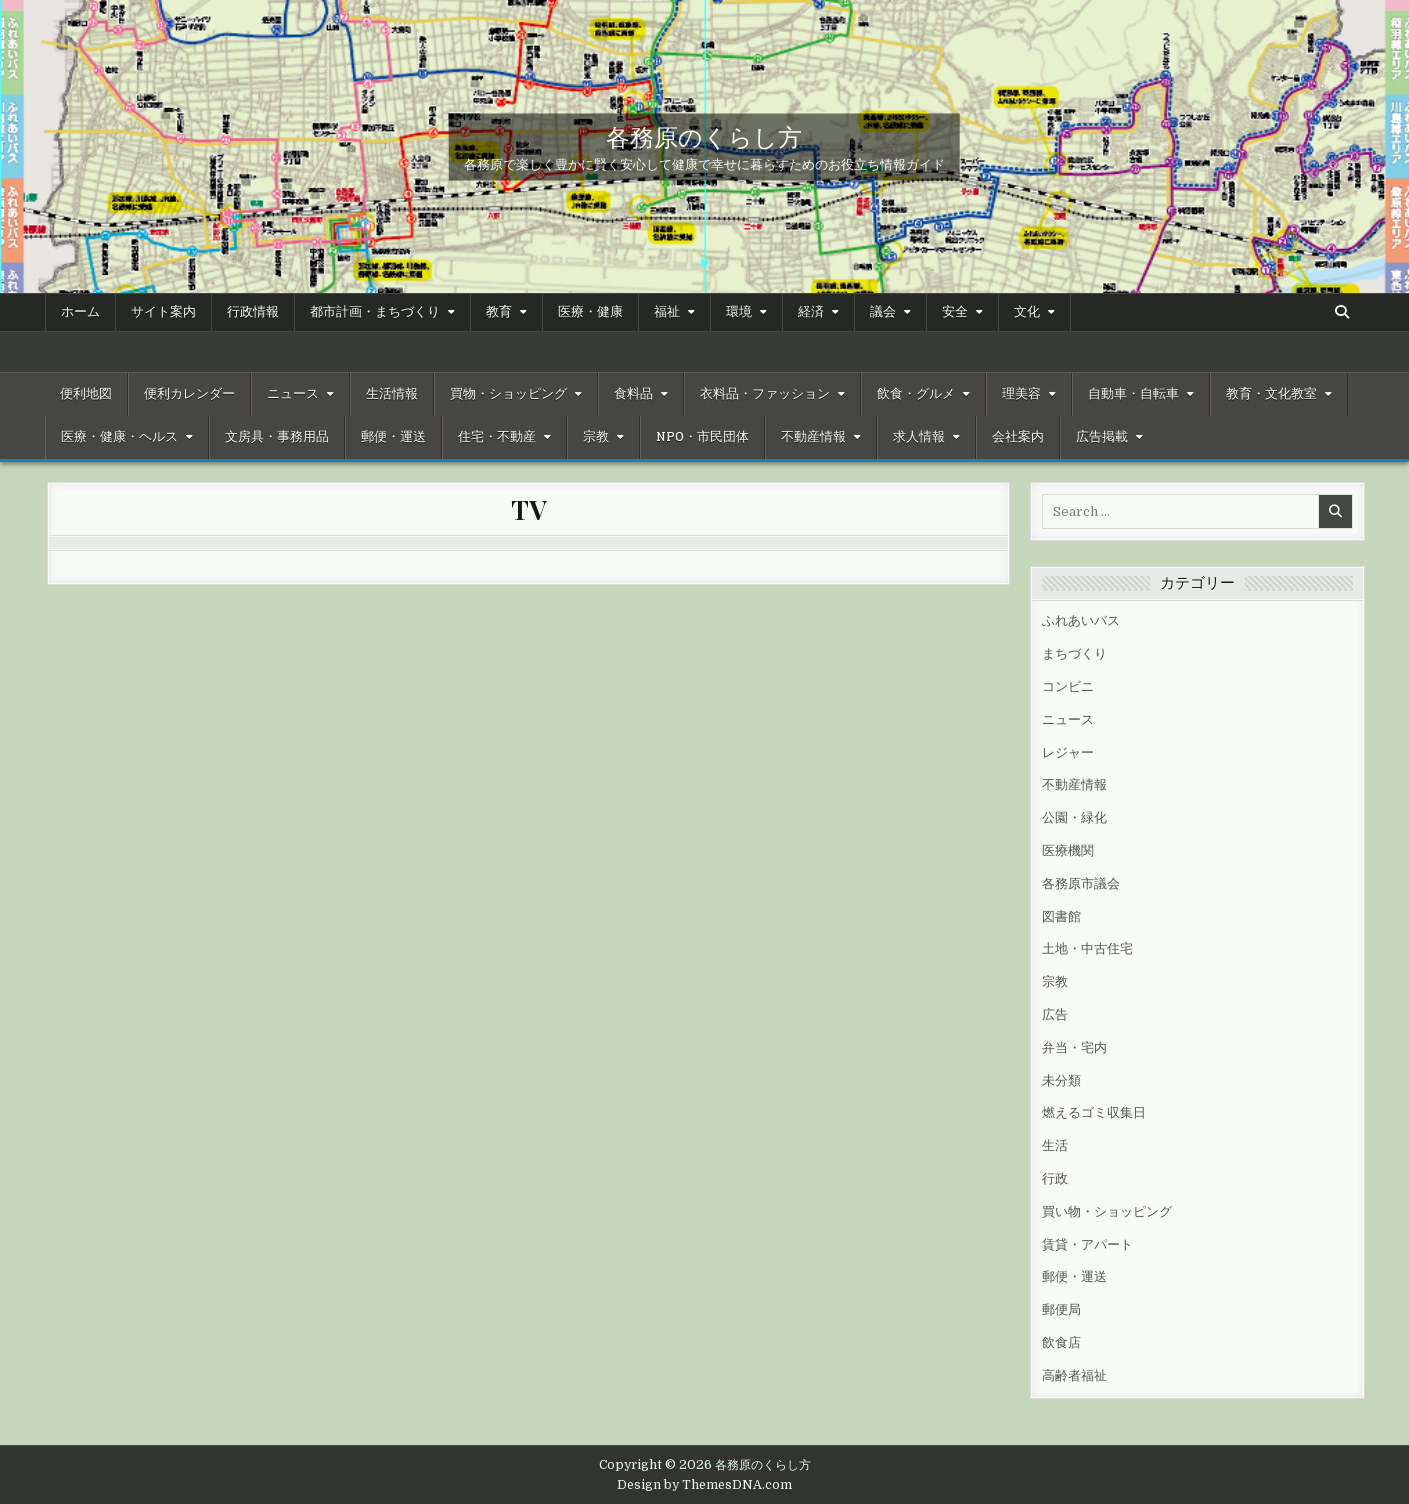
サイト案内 (163, 312)
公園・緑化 (1074, 817)
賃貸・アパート (1087, 1244)
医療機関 (1068, 850)
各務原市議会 (1081, 883)
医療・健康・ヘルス (119, 437)
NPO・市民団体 (702, 437)
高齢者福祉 (1074, 1375)
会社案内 (1018, 437)
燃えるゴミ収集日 (1094, 1112)
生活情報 (392, 394)
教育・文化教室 (1271, 394)
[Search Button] (1342, 312)
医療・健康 (590, 312)
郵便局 (1061, 1309)
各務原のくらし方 (704, 135)
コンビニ (1068, 686)
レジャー (1068, 752)
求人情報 (919, 437)
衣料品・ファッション (765, 394)
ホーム (80, 312)
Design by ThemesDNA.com (704, 1485)
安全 (955, 312)
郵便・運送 (393, 437)
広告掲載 (1102, 437)
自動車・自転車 (1133, 394)
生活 (1055, 1145)
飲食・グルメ (916, 394)
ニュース (293, 394)
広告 (1055, 1014)
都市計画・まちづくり (375, 312)
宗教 (596, 437)
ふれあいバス (1081, 620)
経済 (811, 312)
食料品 (633, 394)
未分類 (1061, 1080)
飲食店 (1061, 1342)
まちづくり (1074, 653)
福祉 (667, 312)
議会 (883, 312)
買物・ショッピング (508, 394)
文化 (1027, 312)
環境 (739, 312)
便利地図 (86, 394)
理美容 (1021, 394)
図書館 (1061, 916)
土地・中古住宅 (1087, 948)
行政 (1055, 1178)
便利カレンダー (189, 394)
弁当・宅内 (1074, 1047)
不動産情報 (813, 437)
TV (528, 509)
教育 (499, 312)
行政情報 (253, 312)
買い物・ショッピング (1107, 1211)
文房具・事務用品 (277, 437)
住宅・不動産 (497, 437)
